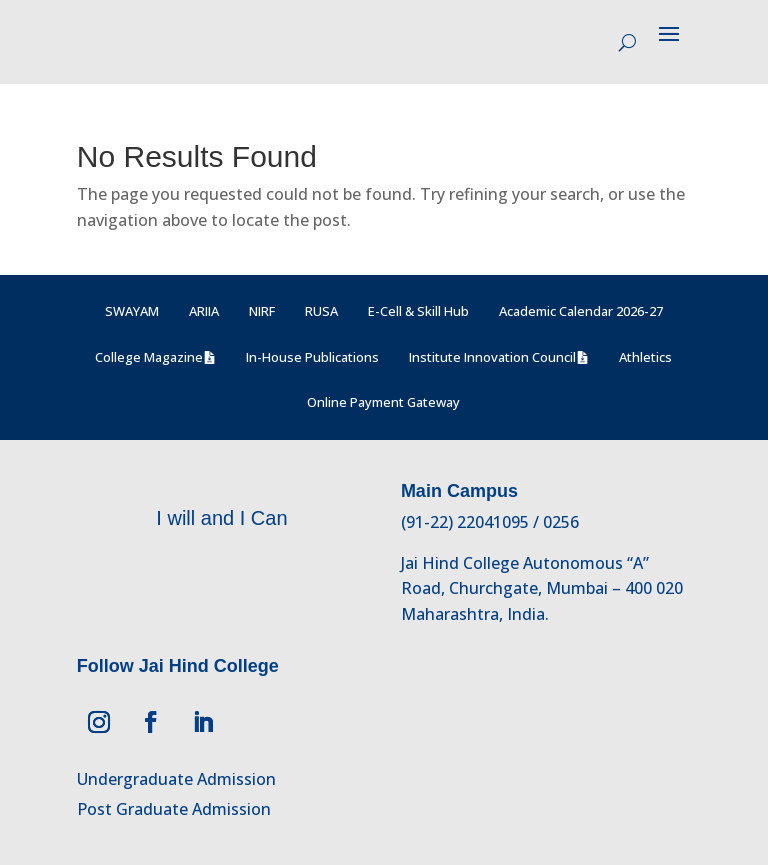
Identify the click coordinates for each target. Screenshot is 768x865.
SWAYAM (132, 311)
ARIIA (204, 311)
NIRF (262, 311)
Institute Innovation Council (492, 357)
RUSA (321, 311)
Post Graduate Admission (174, 809)
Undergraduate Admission (176, 779)
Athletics (645, 357)
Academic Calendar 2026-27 (581, 311)
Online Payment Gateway (383, 402)
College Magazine (149, 357)
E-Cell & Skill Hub (418, 311)
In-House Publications (312, 357)
